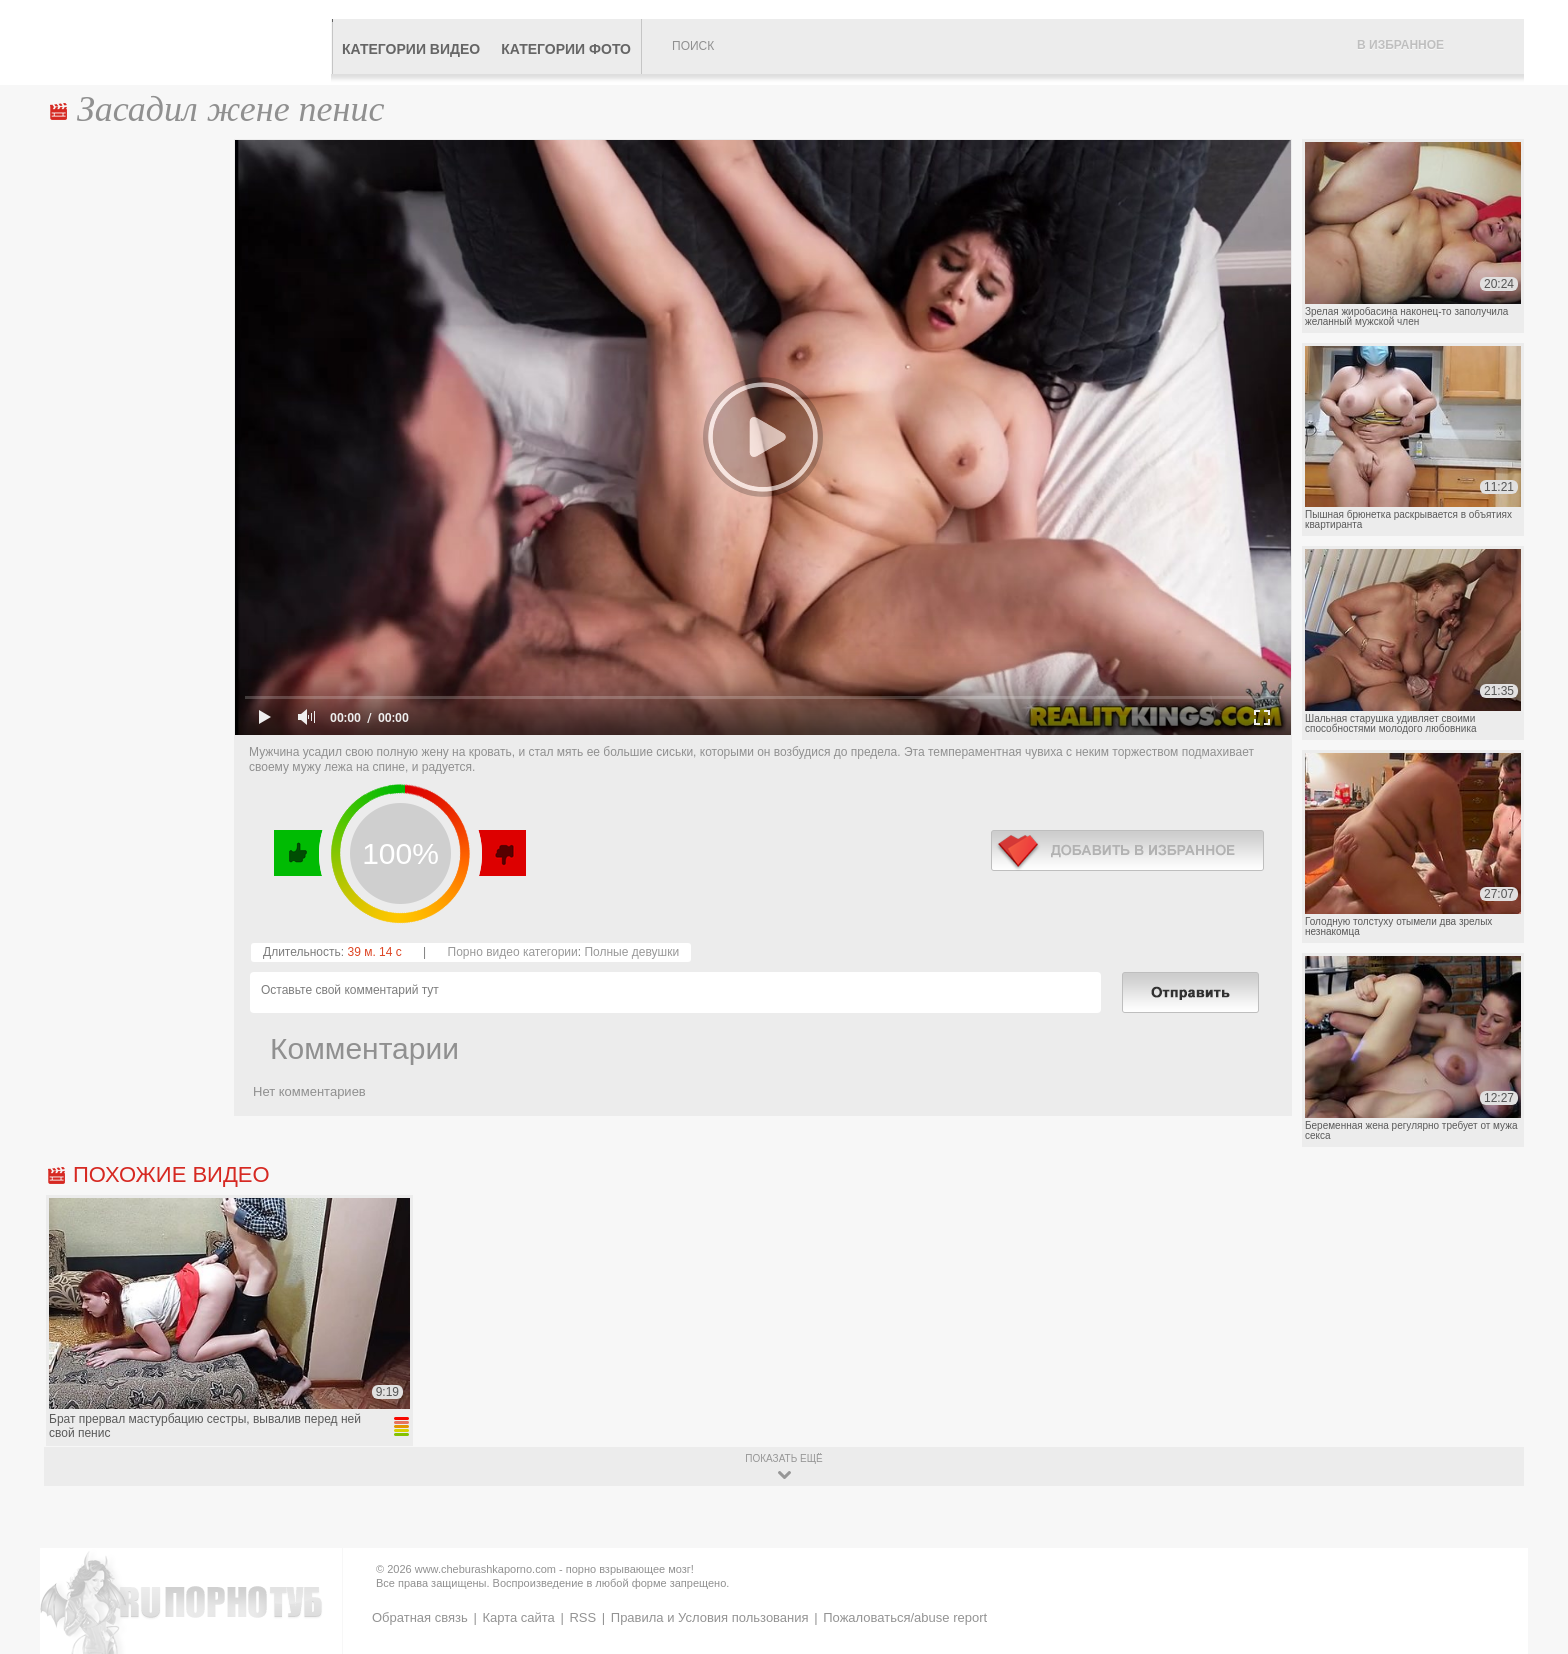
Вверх (1529, 1555)
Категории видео (411, 49)
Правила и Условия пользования (710, 1617)
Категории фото (566, 49)
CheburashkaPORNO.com (187, 42)
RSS (582, 1617)
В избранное (1400, 45)
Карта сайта (518, 1617)
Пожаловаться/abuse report (905, 1617)
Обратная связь (420, 1617)
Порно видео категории (513, 952)
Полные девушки (631, 952)
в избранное (1127, 850)
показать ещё (783, 1458)
